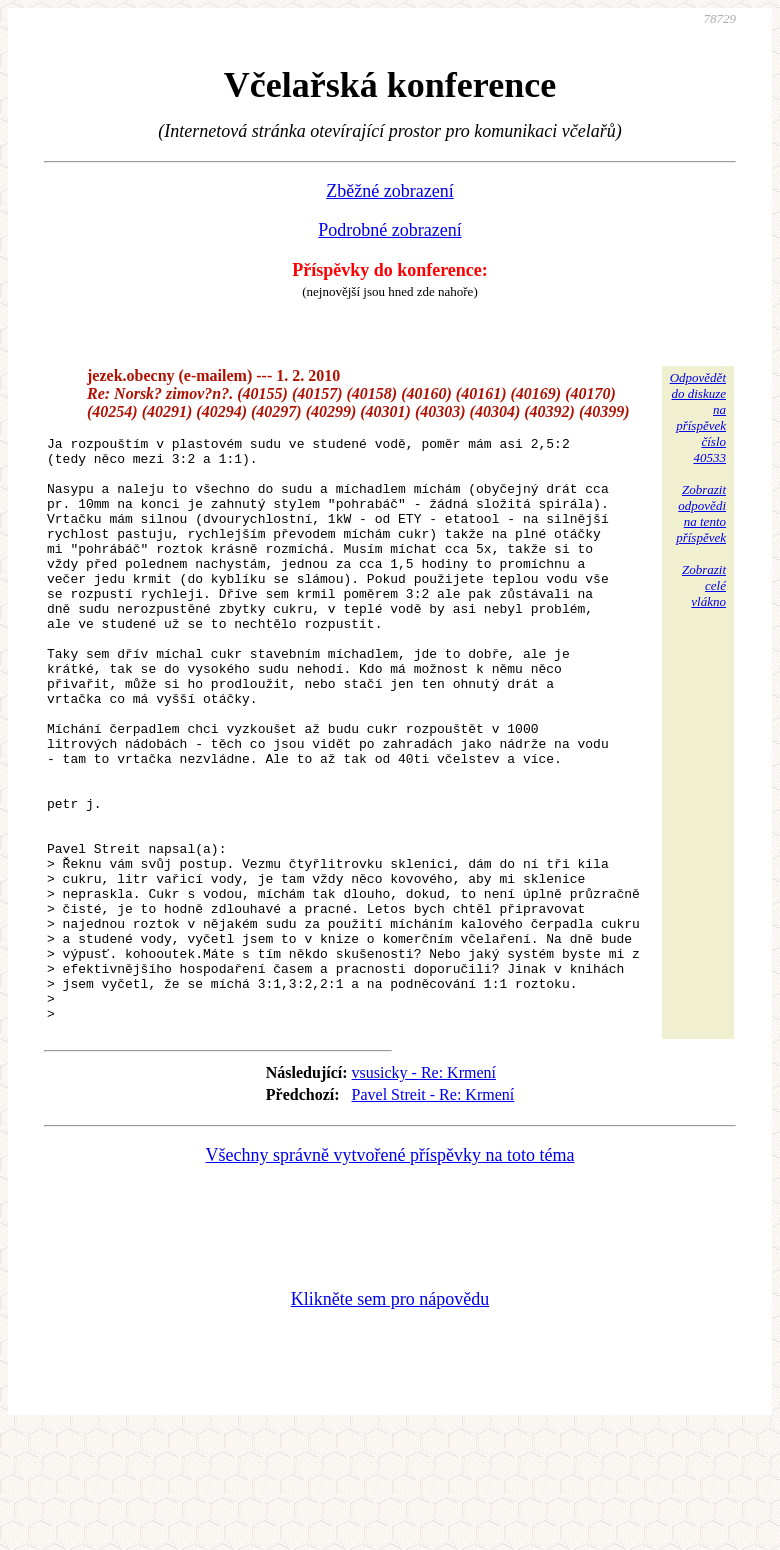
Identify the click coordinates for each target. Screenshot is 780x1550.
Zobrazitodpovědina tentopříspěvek (701, 513)
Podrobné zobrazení (389, 230)
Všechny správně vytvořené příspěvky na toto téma (390, 1272)
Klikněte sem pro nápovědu (390, 1416)
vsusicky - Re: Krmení (424, 1189)
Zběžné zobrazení (389, 191)
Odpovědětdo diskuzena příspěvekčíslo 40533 (698, 417)
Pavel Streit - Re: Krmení (433, 1211)
